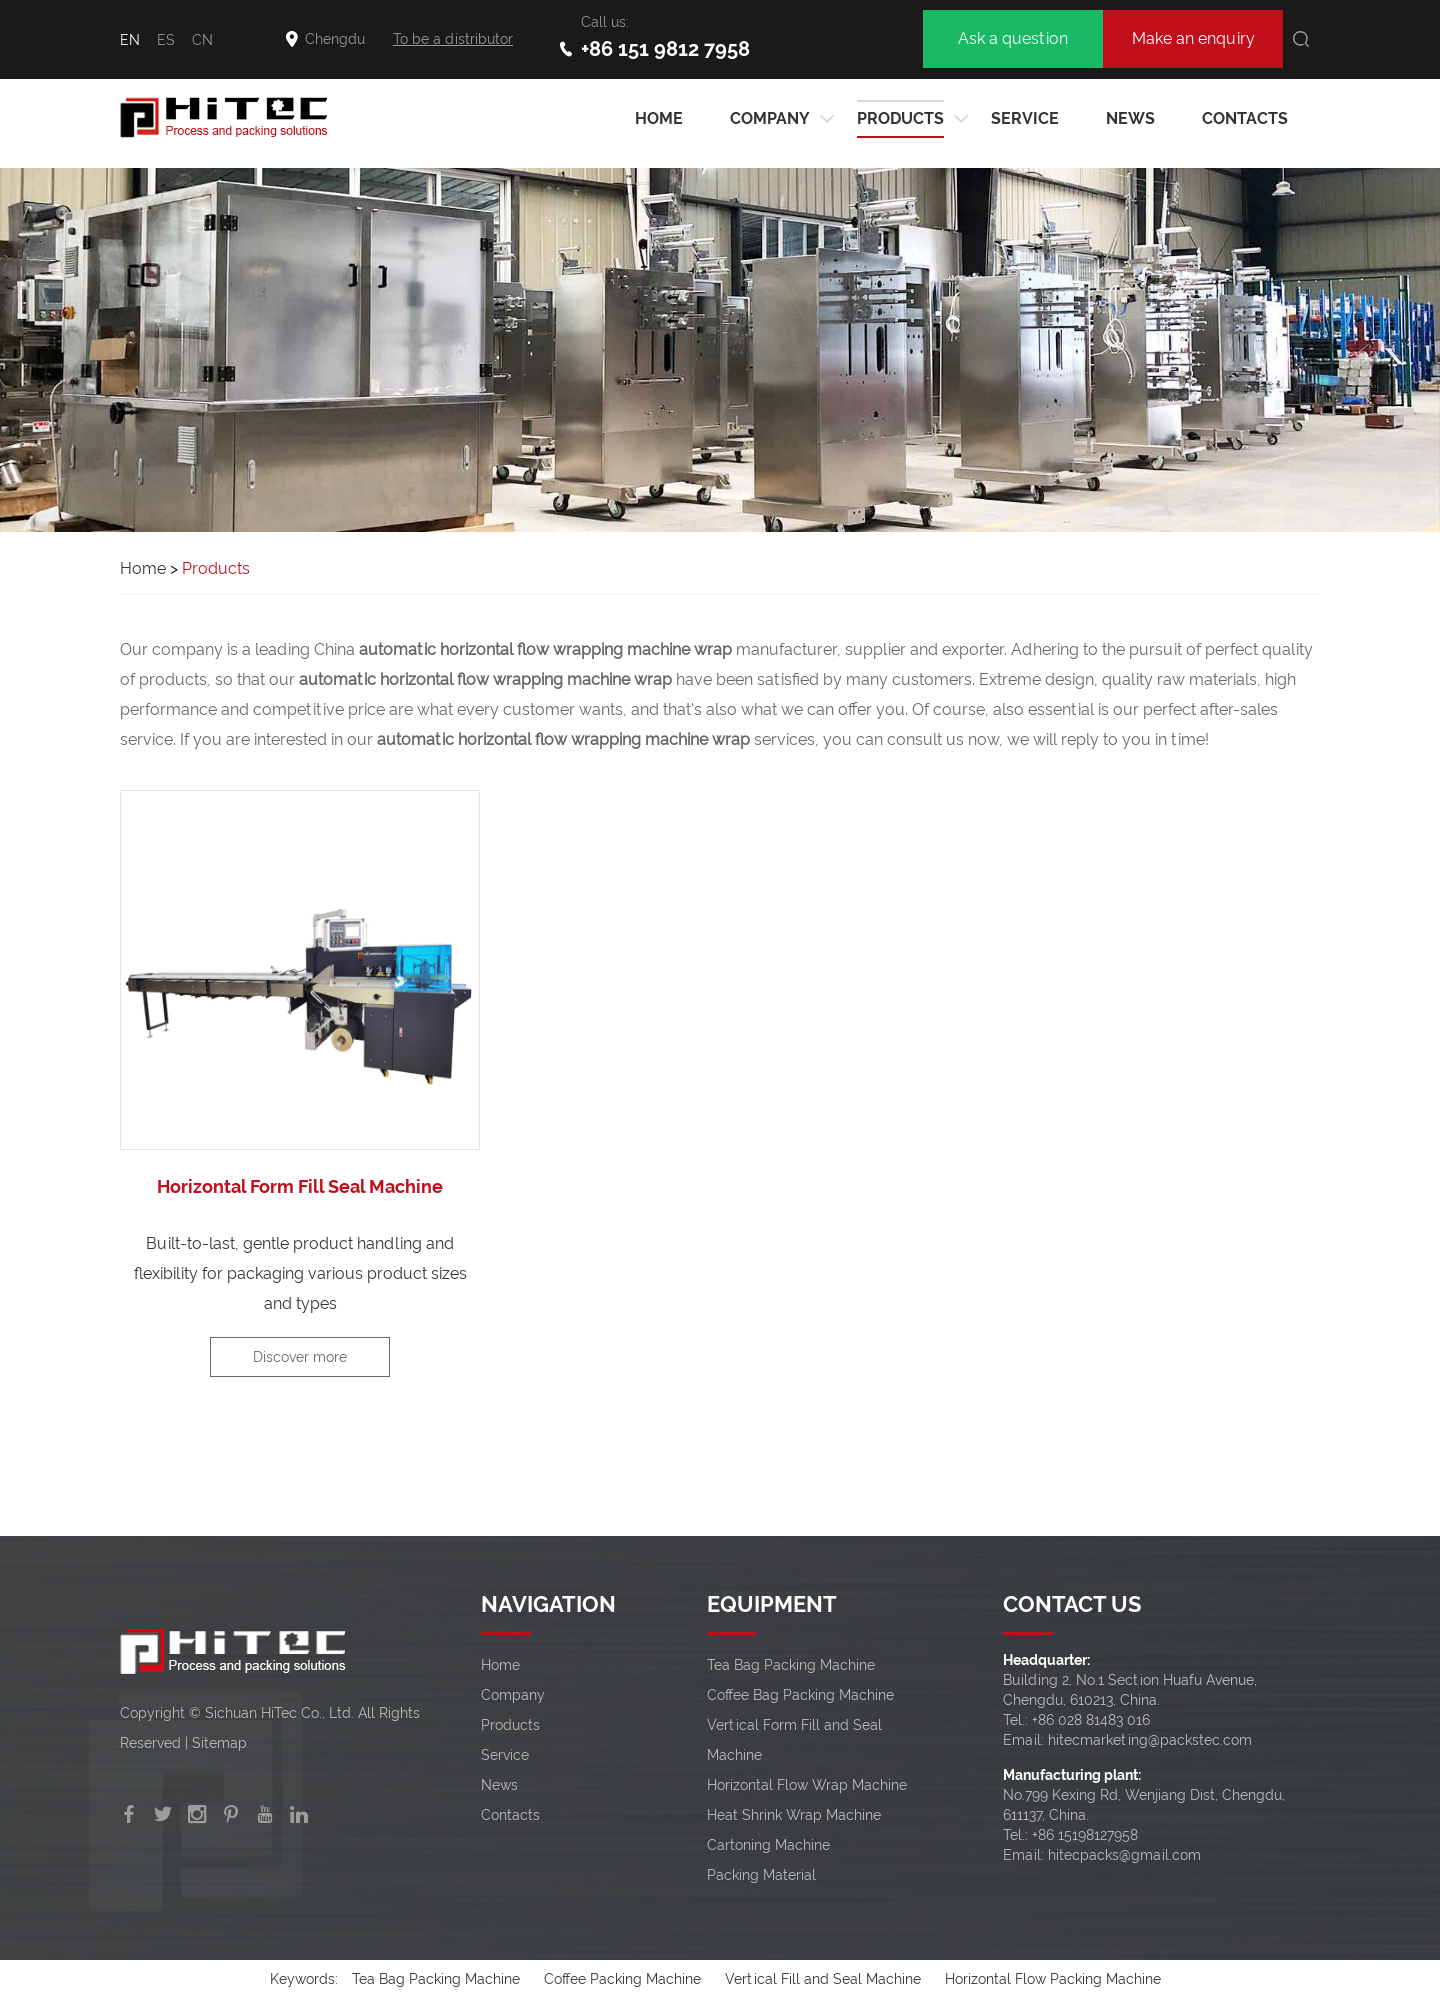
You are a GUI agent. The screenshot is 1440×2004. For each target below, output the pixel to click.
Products (900, 119)
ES (166, 40)
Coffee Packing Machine (622, 1979)
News (1130, 118)
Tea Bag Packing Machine (791, 1665)
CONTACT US (1072, 1604)
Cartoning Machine (768, 1845)
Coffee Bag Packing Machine (800, 1695)
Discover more (300, 1357)
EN (130, 40)
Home (143, 568)
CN (202, 40)
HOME (659, 118)
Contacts (1245, 118)
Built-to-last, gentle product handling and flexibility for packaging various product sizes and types (300, 1273)
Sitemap (219, 1743)
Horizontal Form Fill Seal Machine (300, 1186)
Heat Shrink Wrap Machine (794, 1815)
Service (1025, 118)
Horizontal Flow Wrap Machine (807, 1785)
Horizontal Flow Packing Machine (1053, 1979)
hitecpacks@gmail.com (1124, 1855)
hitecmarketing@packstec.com (1150, 1740)
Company (770, 119)
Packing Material (761, 1875)
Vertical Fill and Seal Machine (823, 1979)
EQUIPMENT (772, 1604)
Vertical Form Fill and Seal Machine (794, 1740)
